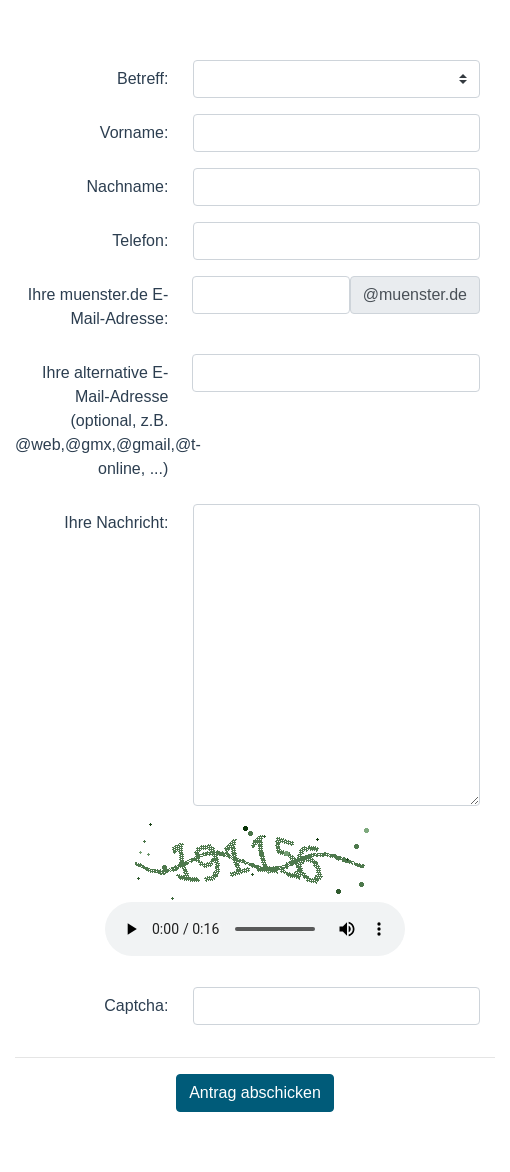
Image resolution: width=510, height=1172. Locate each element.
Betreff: (142, 78)
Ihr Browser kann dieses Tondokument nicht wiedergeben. (255, 929)
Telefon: (140, 240)
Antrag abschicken (255, 1092)
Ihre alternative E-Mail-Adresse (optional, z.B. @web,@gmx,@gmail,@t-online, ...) (94, 420)
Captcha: (136, 1005)
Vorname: (134, 132)
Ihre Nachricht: (116, 522)
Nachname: (128, 186)
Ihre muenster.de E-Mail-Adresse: (98, 306)
